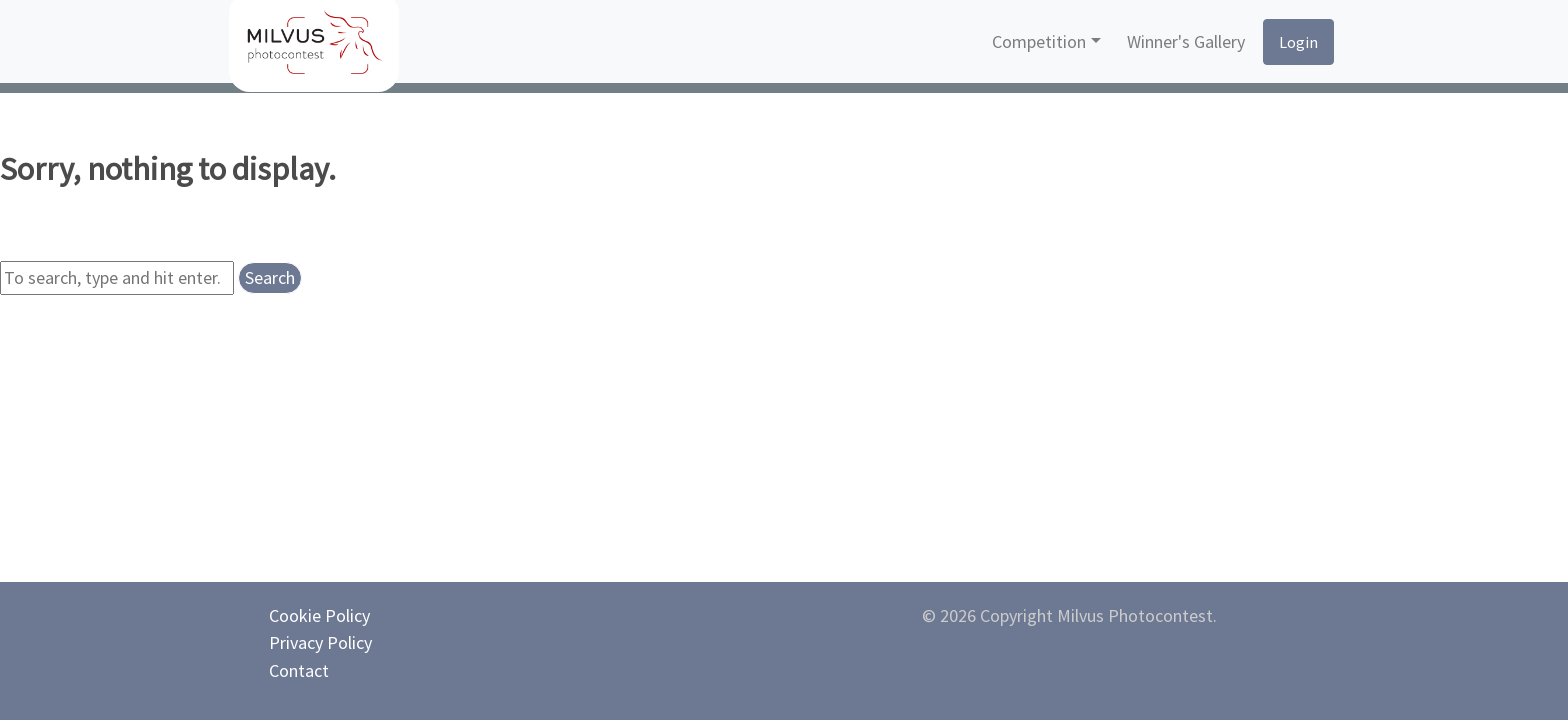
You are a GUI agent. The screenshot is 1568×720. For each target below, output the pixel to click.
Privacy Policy (320, 642)
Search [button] (270, 277)
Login (1298, 42)
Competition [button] (1039, 41)
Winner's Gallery (1186, 41)
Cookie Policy (319, 615)
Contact (299, 670)
